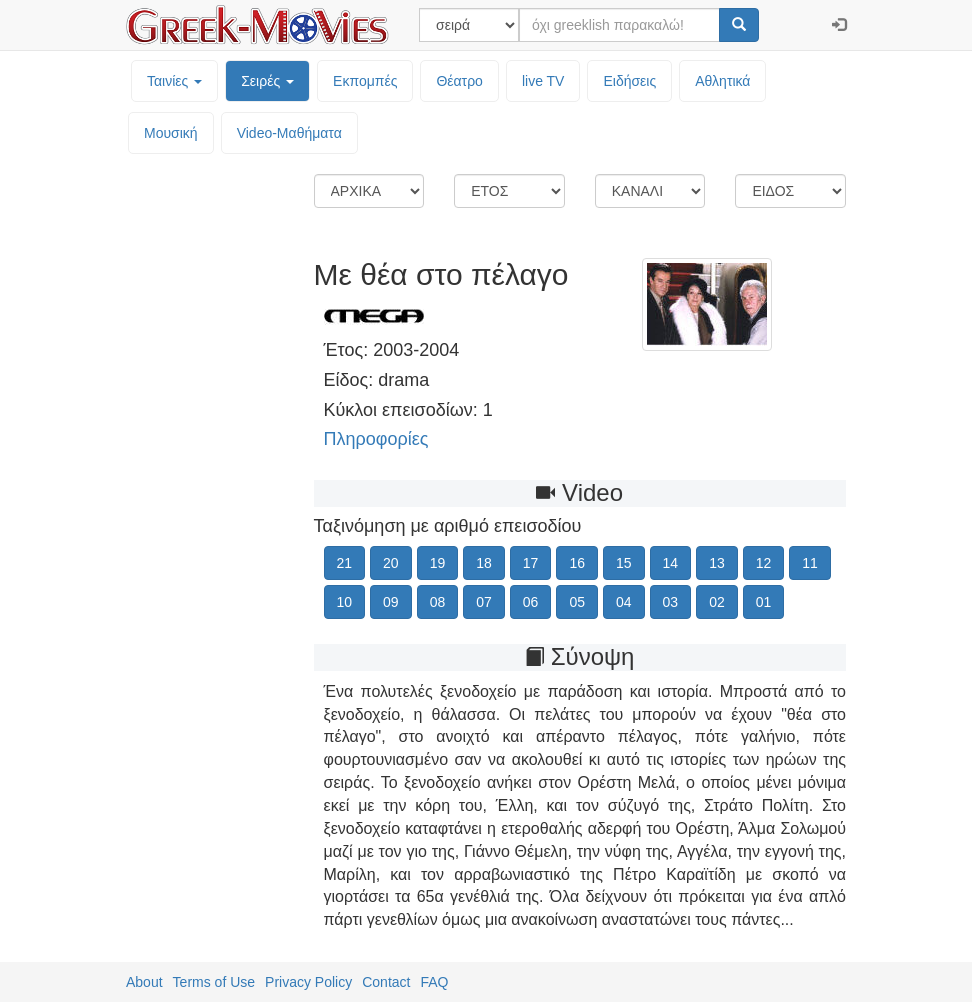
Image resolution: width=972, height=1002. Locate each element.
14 (671, 563)
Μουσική (171, 133)
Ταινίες (174, 81)
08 (438, 602)
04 (624, 602)
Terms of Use (214, 982)
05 (577, 602)
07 (484, 602)
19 (438, 563)
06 (531, 602)
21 (345, 563)
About (144, 982)
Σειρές (267, 81)
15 (624, 563)
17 (531, 563)
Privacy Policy (308, 982)
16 (577, 563)
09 (391, 602)
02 (717, 602)
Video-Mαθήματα (289, 133)
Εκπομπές (365, 81)
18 (484, 563)
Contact (386, 982)
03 (671, 602)
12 (764, 563)
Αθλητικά (722, 81)
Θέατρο (459, 81)
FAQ (434, 982)
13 (717, 563)
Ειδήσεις (629, 81)
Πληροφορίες (376, 439)
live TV (543, 81)
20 (391, 563)
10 (345, 602)
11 (810, 563)
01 (764, 602)
